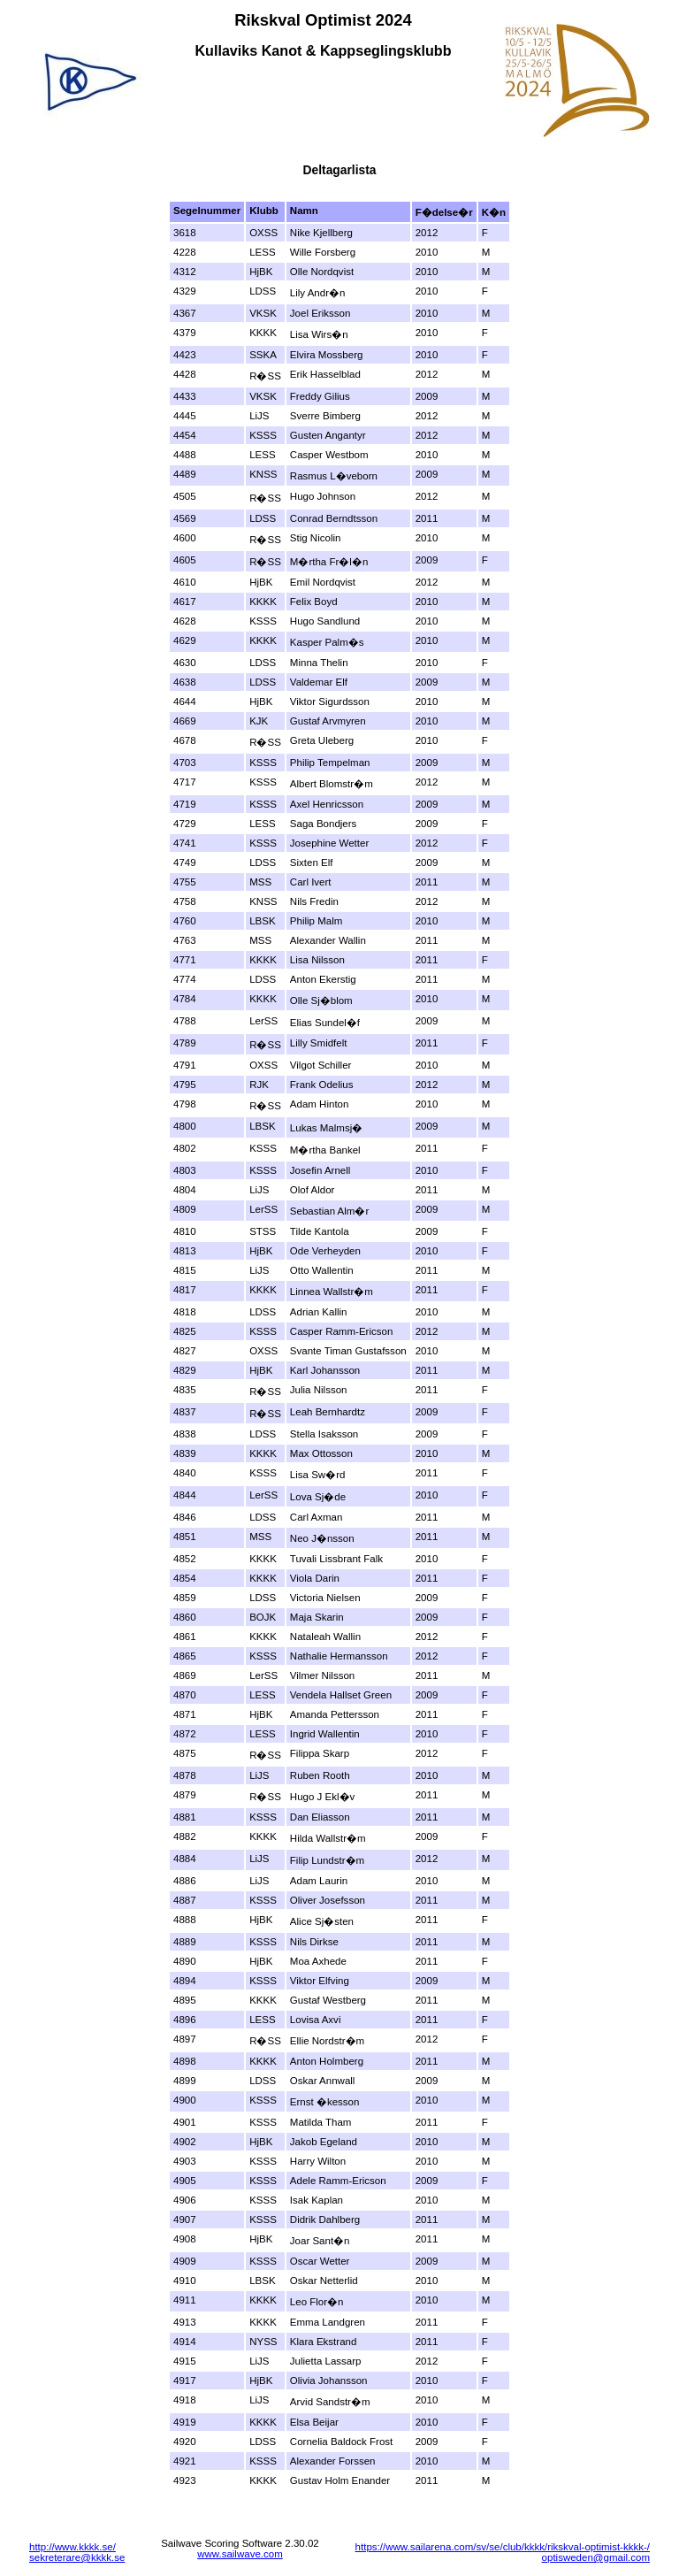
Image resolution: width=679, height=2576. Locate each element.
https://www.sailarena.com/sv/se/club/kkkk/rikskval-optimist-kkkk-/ (502, 2547)
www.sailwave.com (240, 2554)
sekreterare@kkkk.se (77, 2557)
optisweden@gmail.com (596, 2557)
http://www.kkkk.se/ (72, 2547)
